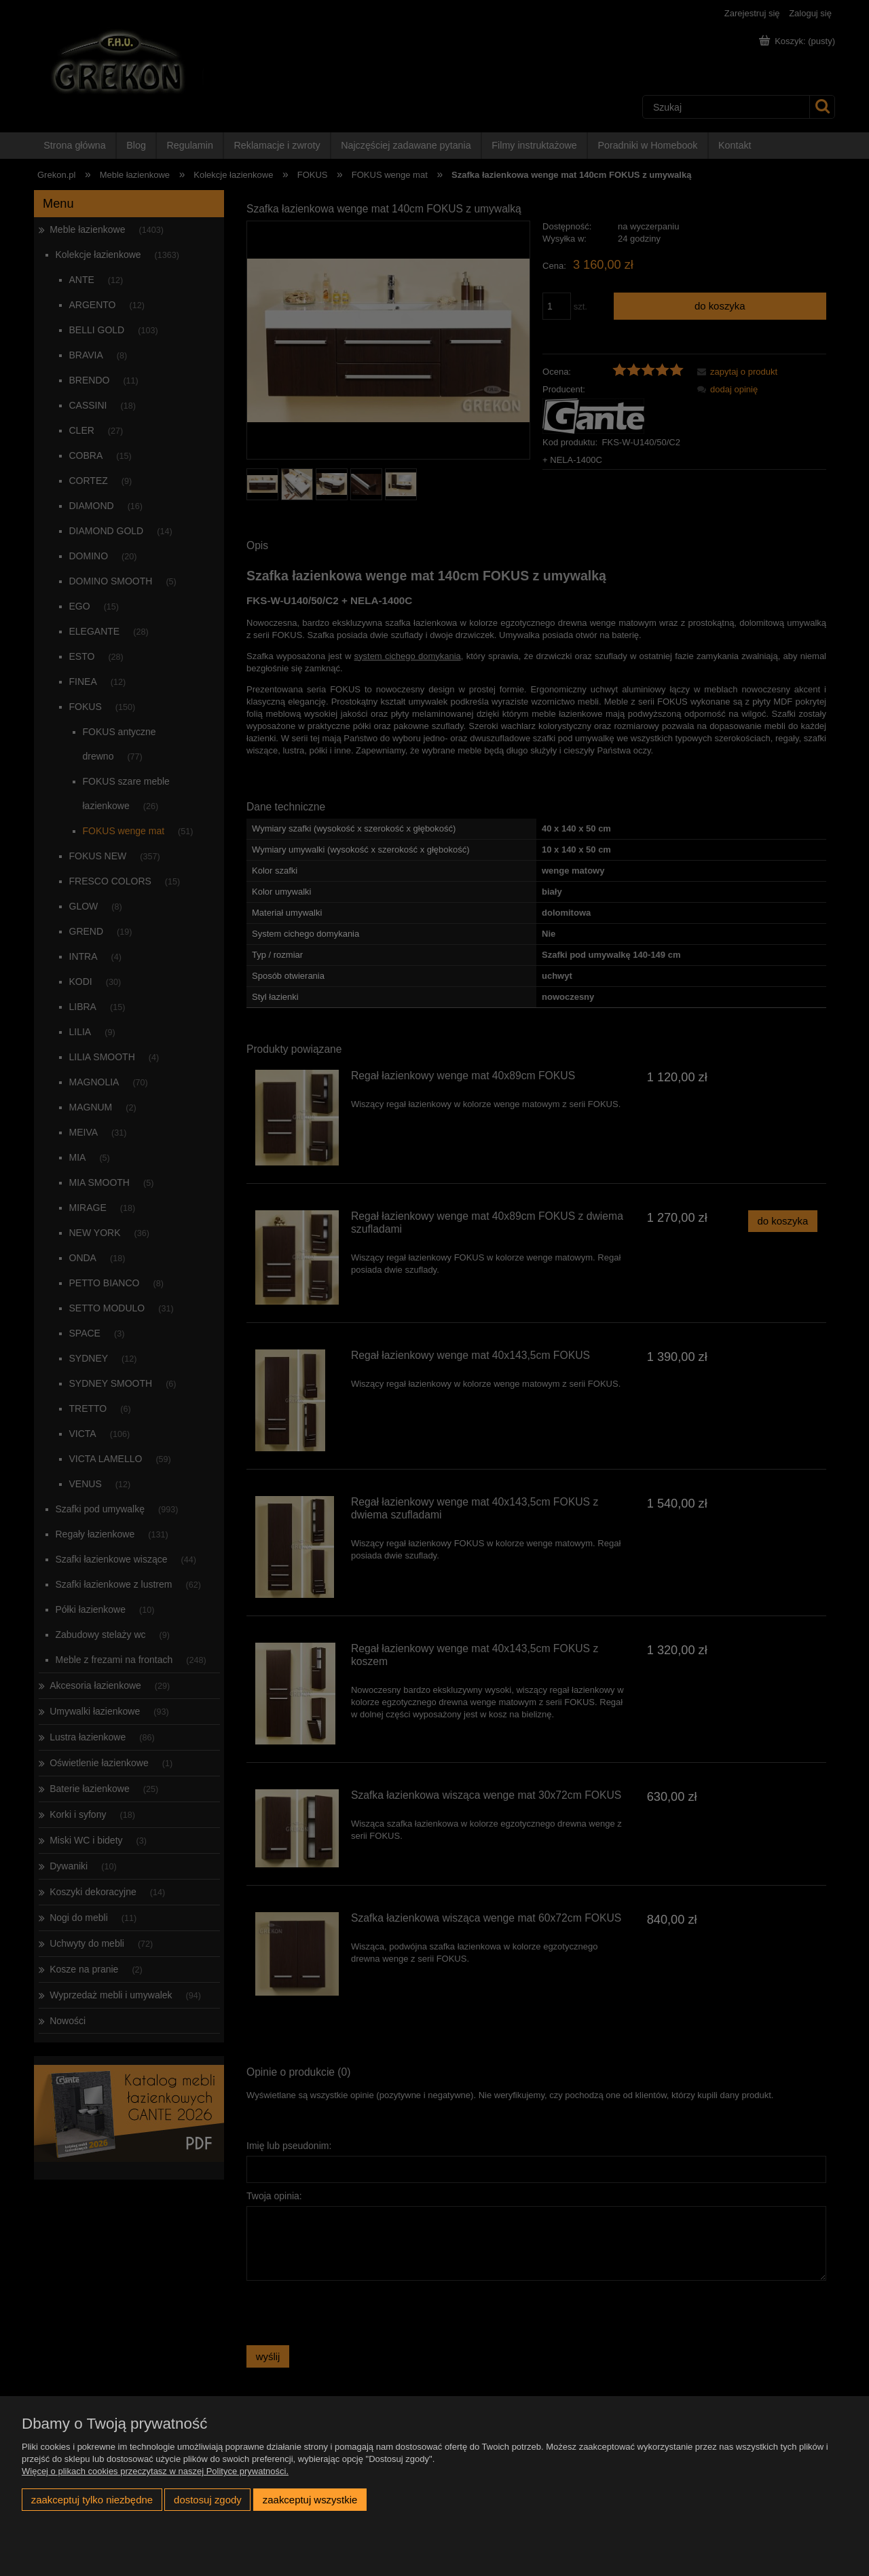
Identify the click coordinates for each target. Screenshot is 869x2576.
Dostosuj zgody (208, 2499)
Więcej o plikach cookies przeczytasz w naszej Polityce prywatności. (155, 2471)
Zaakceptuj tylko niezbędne (92, 2499)
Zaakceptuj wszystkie (310, 2499)
